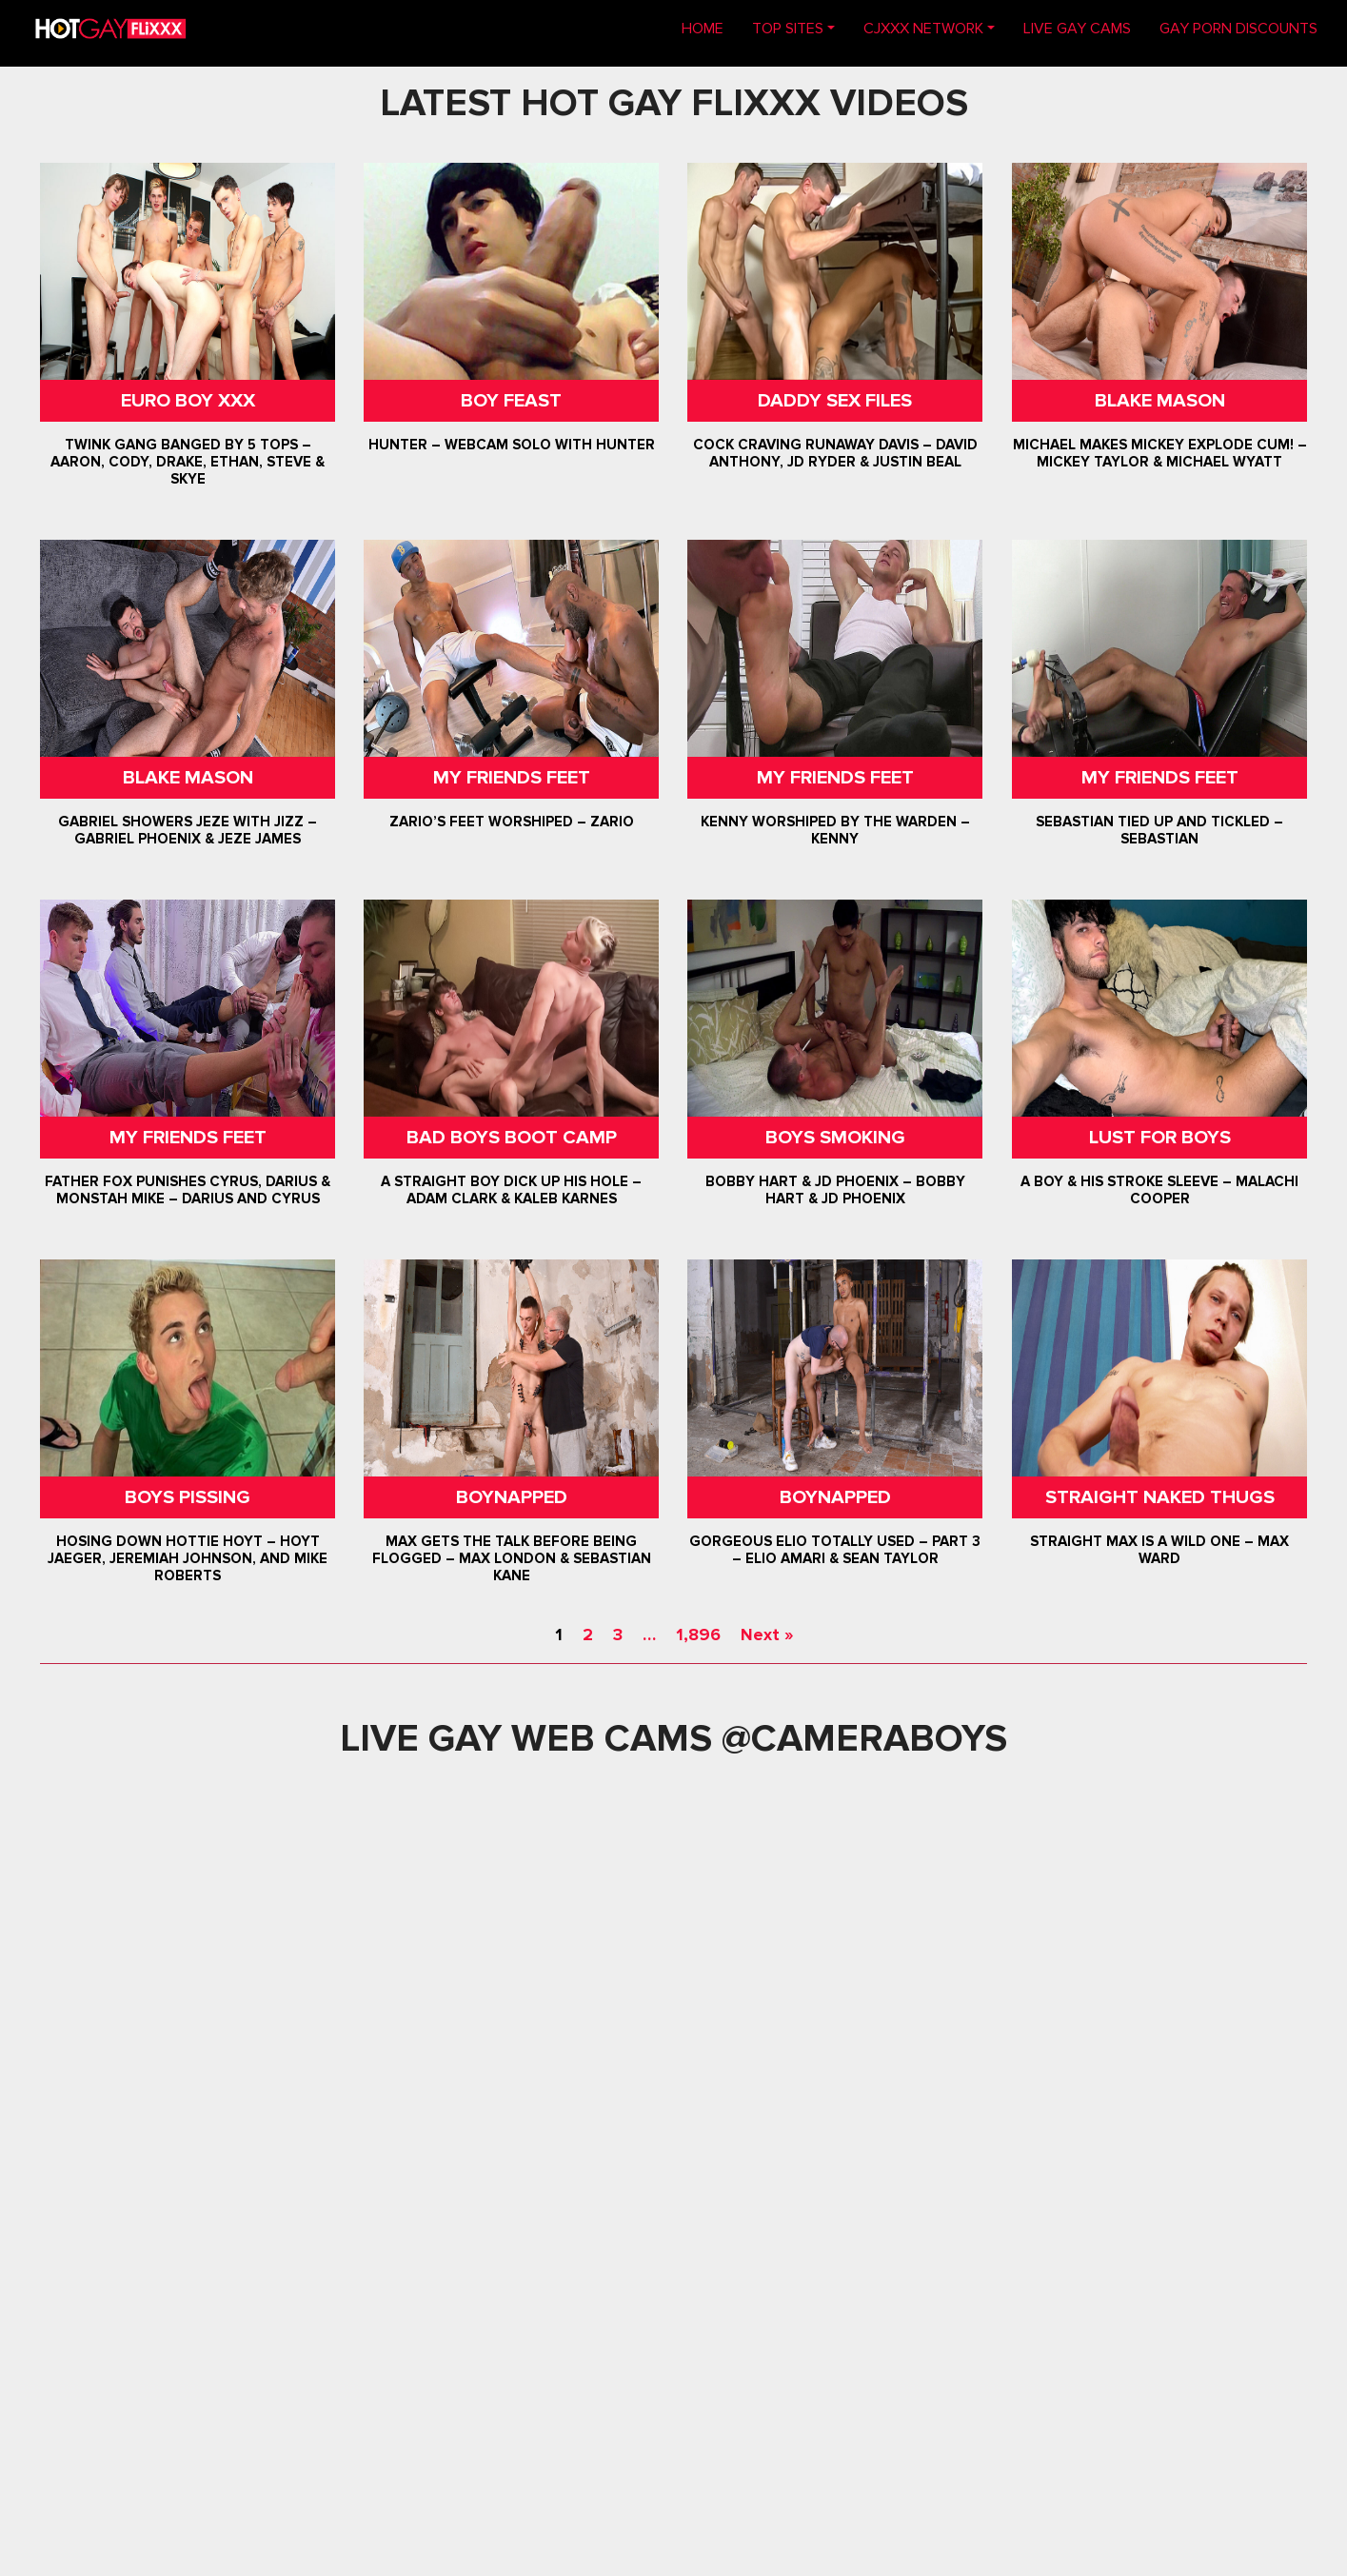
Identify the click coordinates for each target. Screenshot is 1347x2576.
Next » (767, 1634)
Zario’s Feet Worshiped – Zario (511, 821)
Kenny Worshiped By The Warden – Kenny (835, 830)
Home (710, 27)
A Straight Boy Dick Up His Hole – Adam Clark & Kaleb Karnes (511, 1190)
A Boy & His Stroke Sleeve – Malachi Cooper (1159, 1190)
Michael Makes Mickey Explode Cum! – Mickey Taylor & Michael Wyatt (1159, 453)
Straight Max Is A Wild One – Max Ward (1159, 1550)
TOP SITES (787, 28)
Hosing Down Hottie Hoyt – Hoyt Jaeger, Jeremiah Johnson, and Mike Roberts (187, 1558)
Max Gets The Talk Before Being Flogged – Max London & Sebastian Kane (511, 1558)
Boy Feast (511, 400)
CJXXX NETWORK (923, 28)
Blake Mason (1159, 400)
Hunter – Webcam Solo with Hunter (511, 444)
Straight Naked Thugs (1159, 1497)
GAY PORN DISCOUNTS (1238, 28)
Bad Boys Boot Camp (511, 1137)
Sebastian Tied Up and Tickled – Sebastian (1159, 830)
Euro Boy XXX (188, 400)
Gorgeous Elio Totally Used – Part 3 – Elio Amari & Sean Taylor (835, 1550)
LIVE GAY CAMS (1077, 28)
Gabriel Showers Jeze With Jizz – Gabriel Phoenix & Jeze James (187, 830)
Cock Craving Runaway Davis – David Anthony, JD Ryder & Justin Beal (835, 453)
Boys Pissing (187, 1497)
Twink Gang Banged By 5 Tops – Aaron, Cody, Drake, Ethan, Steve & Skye (187, 461)
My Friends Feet (511, 777)
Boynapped (511, 1497)
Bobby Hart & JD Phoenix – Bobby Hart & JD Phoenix (835, 1190)
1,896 (698, 1634)
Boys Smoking (835, 1137)
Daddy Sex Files (835, 400)
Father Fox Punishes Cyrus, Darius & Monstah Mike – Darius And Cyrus (187, 1190)
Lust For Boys (1159, 1137)
